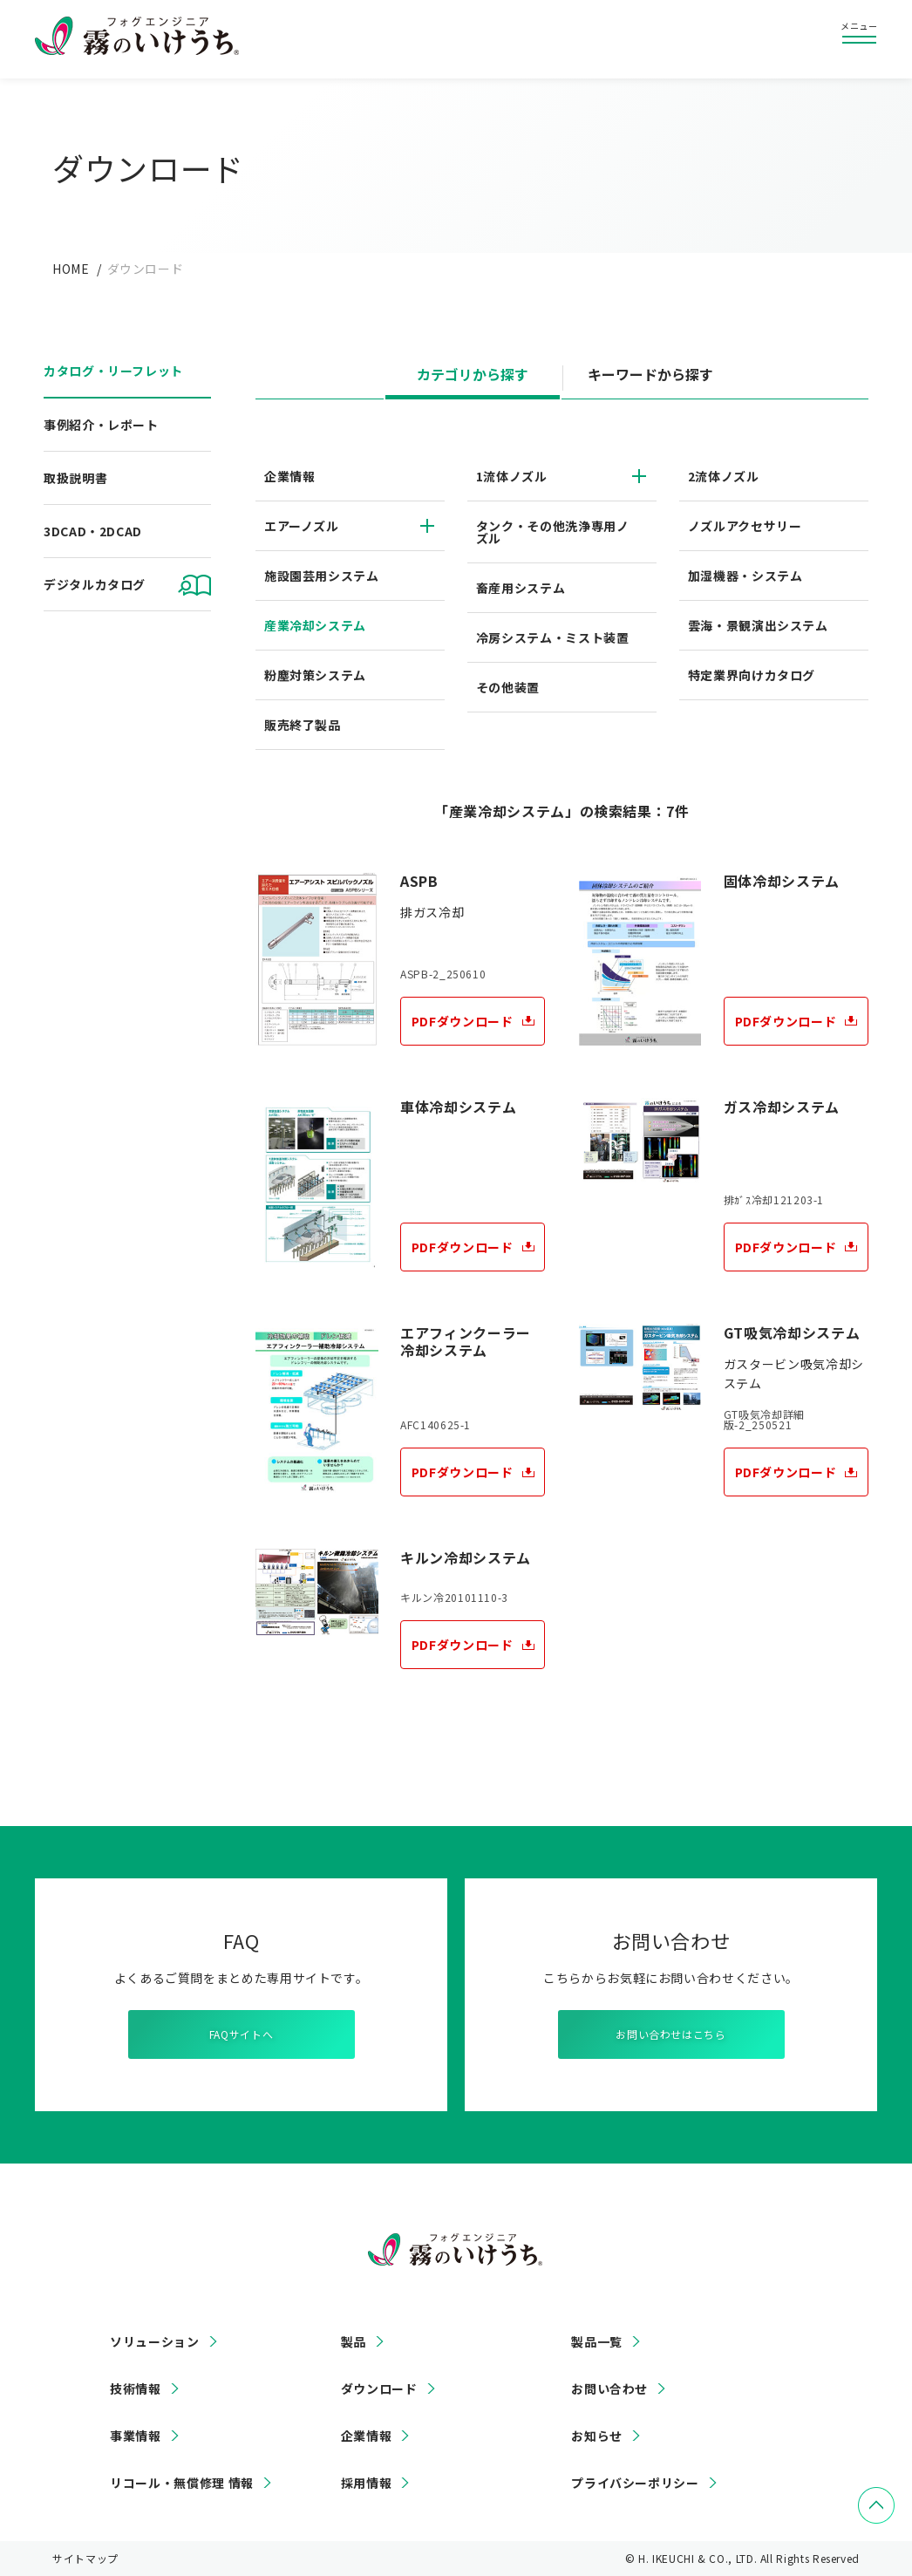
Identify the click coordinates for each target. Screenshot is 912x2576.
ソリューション (154, 2341)
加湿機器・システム (745, 575)
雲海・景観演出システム (758, 625)
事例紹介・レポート (101, 424)
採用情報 (366, 2483)
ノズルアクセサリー (745, 526)
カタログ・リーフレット (113, 370)
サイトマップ (85, 2558)
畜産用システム (520, 587)
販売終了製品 (302, 724)
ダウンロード (379, 2388)
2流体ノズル (723, 476)
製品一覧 (597, 2341)
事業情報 (135, 2435)
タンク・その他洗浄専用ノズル (553, 532)
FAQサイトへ (241, 2034)
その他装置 (508, 687)
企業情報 (290, 476)
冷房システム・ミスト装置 (553, 637)
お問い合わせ (609, 2388)
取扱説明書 (75, 478)
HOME (71, 268)
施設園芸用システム (321, 575)
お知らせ (597, 2435)
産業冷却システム (315, 625)
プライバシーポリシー (634, 2483)
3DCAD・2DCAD (93, 531)
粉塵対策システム (315, 675)
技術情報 (135, 2388)
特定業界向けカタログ (751, 675)
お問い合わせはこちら (670, 2034)
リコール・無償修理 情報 (182, 2483)
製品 (353, 2341)
